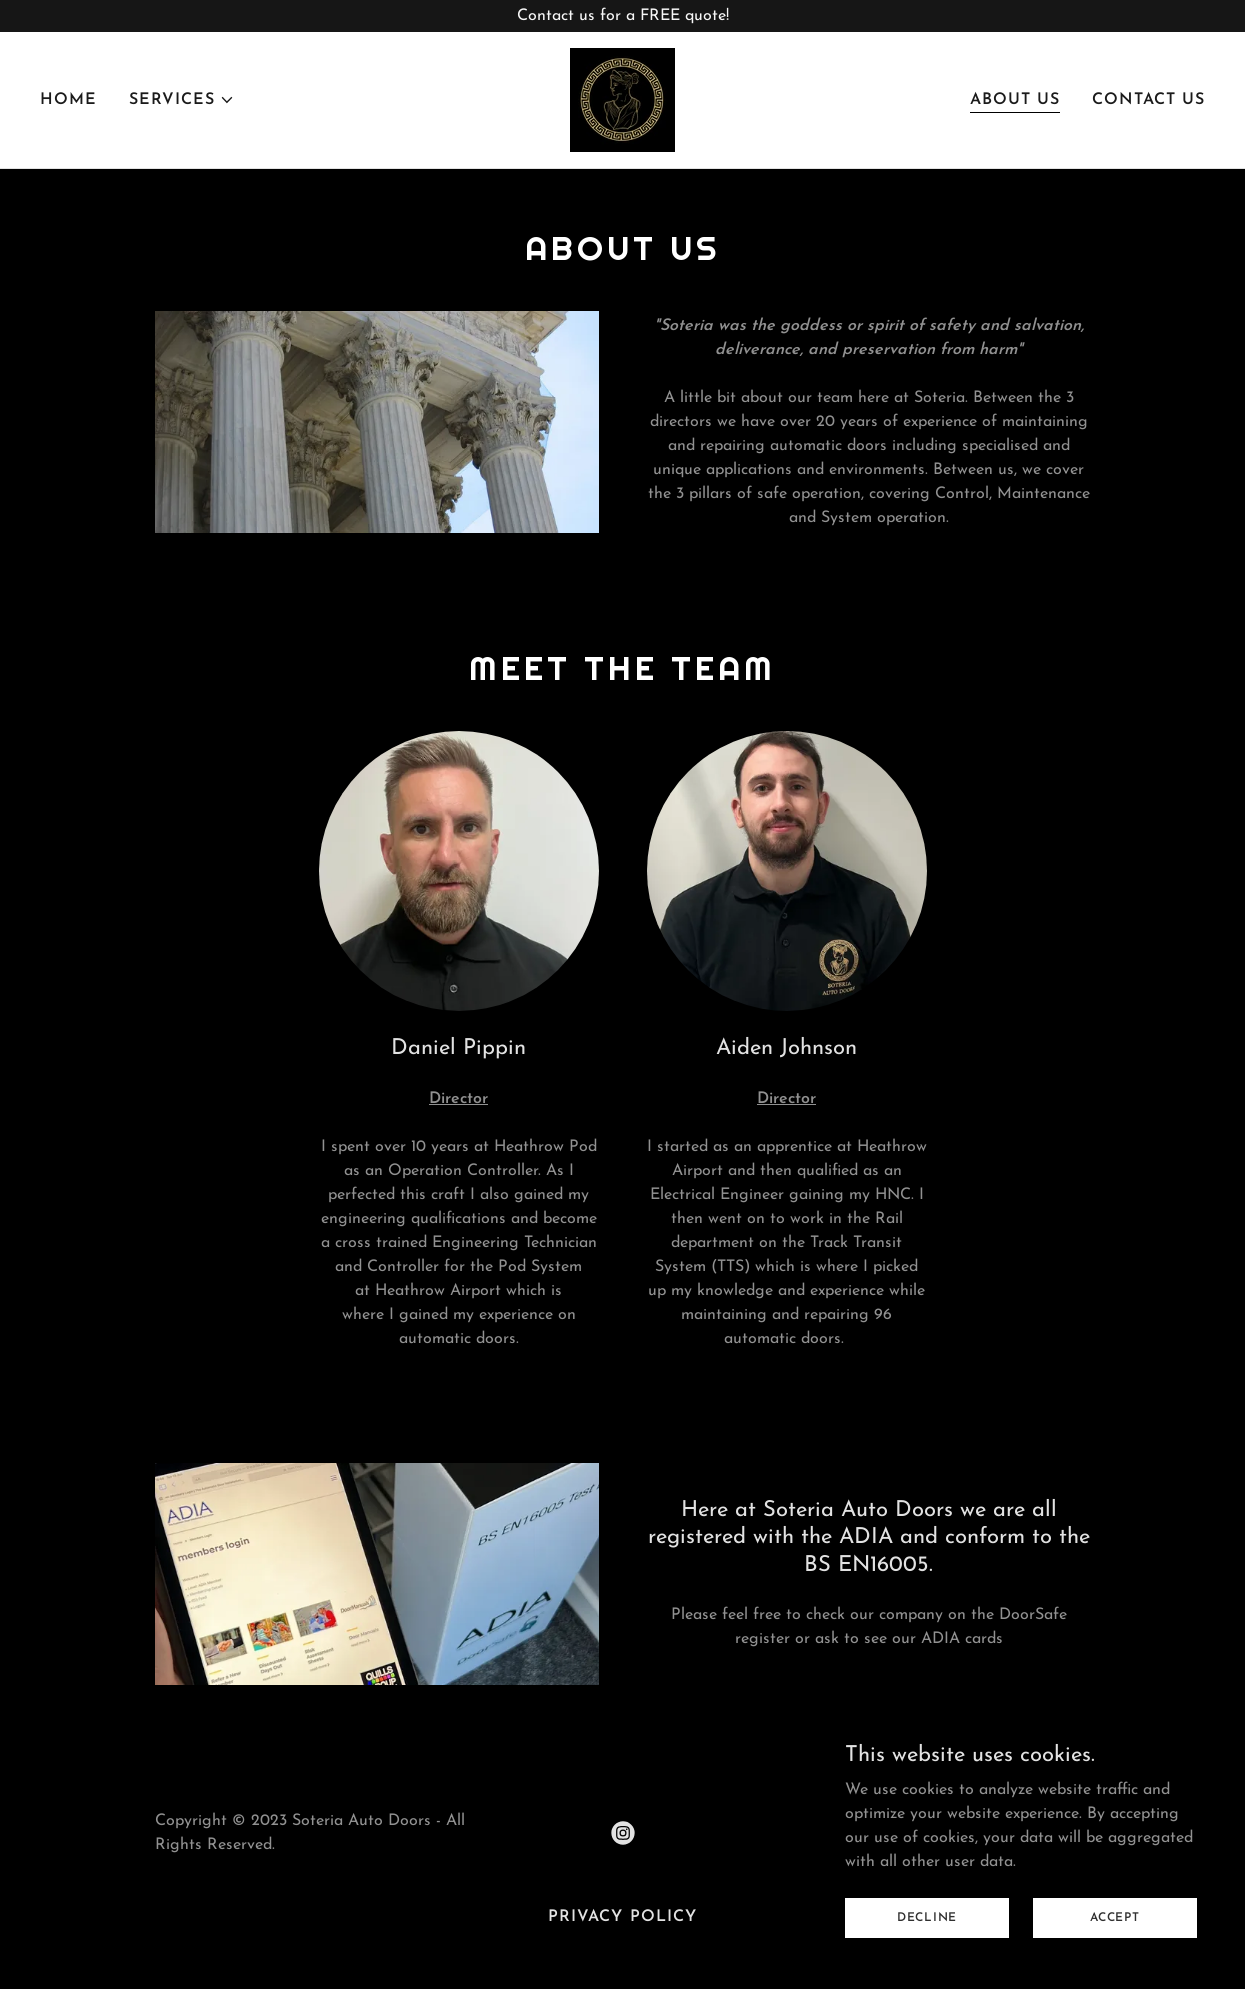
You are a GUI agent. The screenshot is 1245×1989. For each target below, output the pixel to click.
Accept (1115, 1958)
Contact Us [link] (1148, 100)
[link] (622, 99)
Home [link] (68, 100)
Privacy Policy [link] (622, 1917)
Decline (927, 1958)
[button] (182, 100)
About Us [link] (1015, 100)
